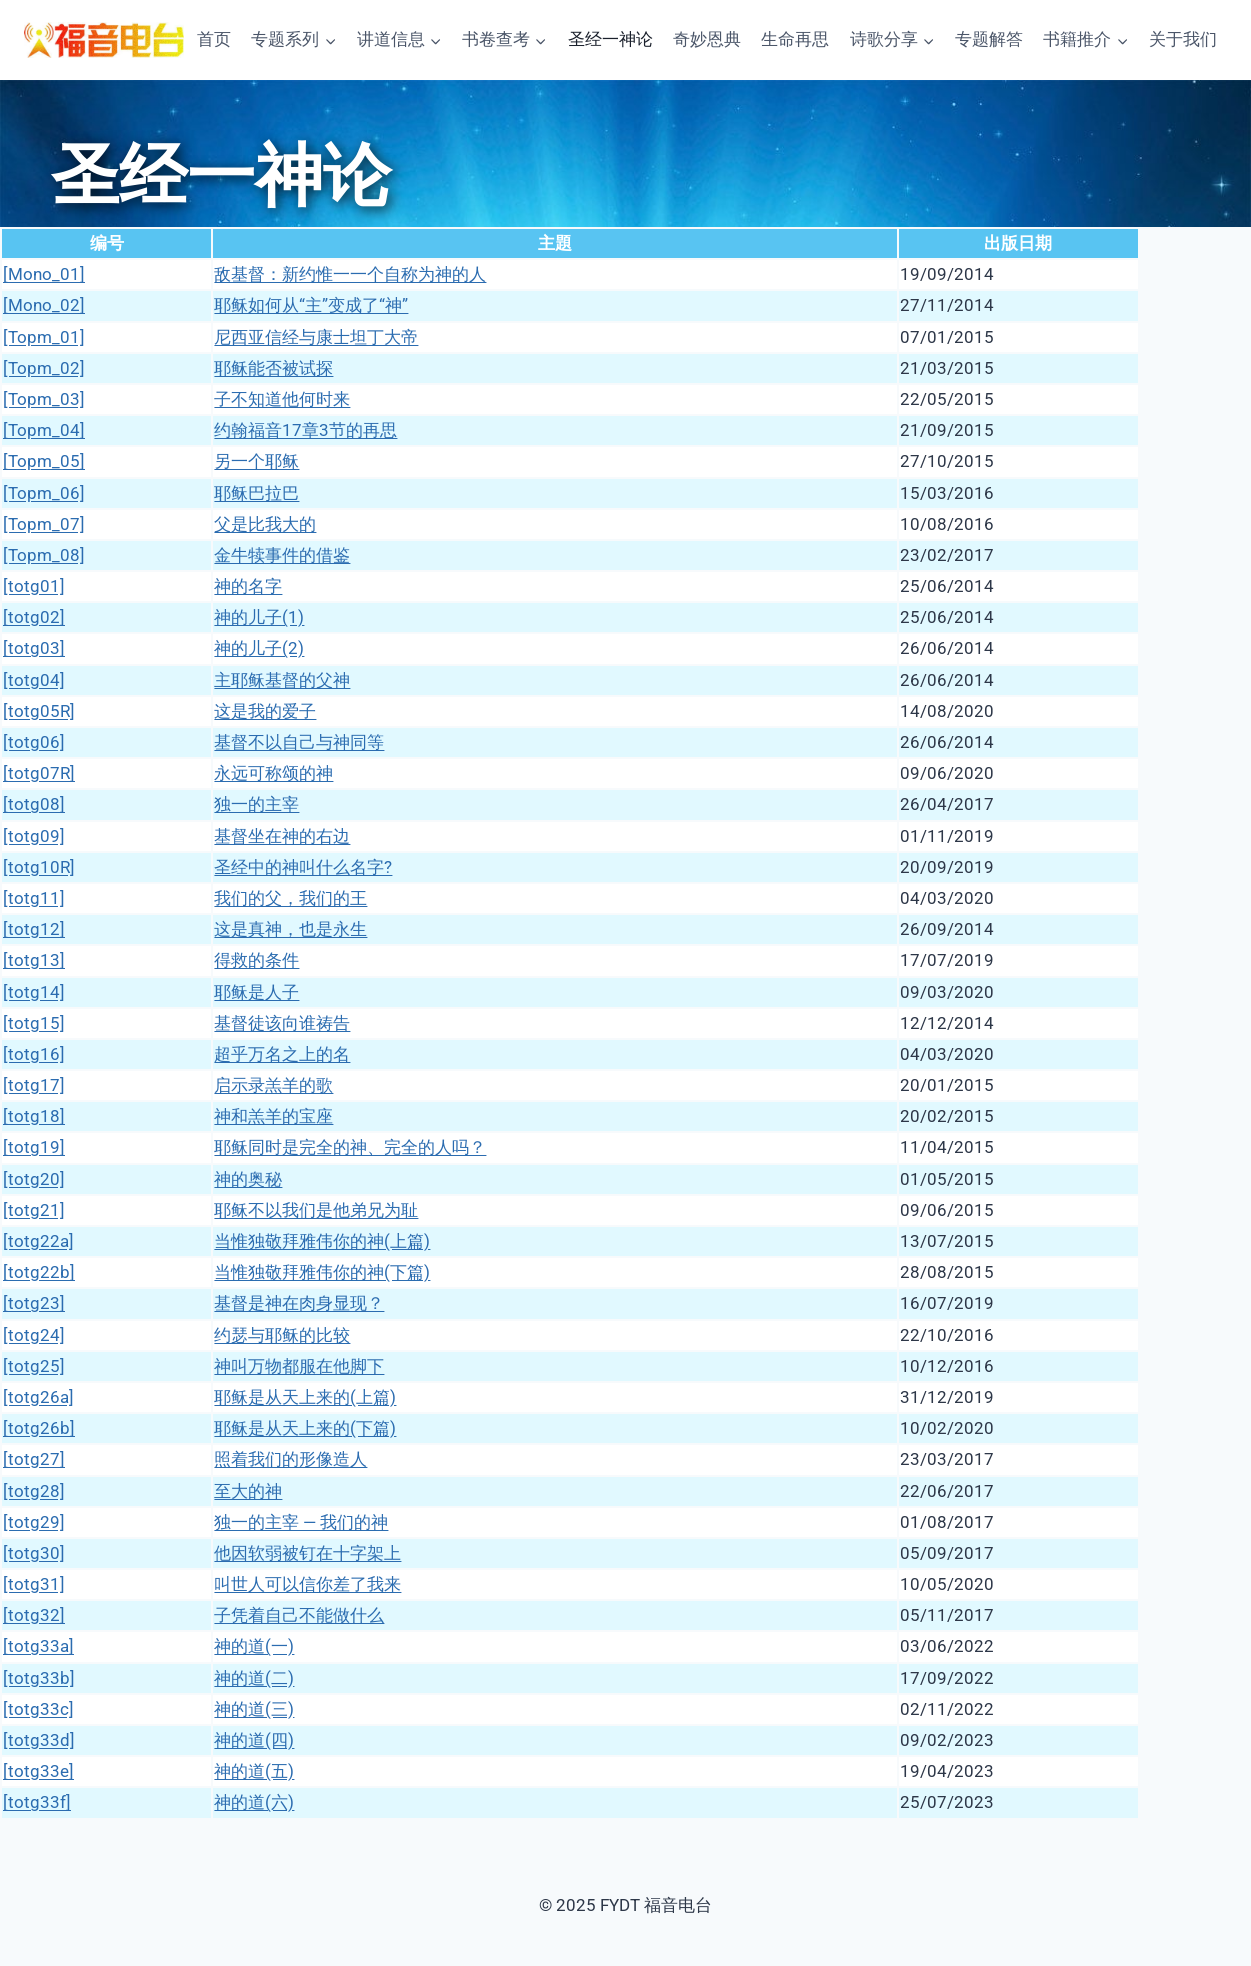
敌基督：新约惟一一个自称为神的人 (350, 274)
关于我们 (1183, 39)
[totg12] (34, 929)
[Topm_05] (44, 461)
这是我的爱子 (265, 711)
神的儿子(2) (259, 648)
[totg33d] (39, 1740)
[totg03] (34, 648)
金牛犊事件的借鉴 (282, 555)
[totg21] (34, 1210)
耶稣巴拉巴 (256, 493)
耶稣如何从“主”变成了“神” (311, 305)
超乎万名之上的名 (282, 1054)
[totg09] (34, 836)
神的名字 (248, 586)
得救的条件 (256, 960)
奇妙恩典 (707, 39)
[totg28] (34, 1491)
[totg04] (34, 680)
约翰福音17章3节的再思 (305, 430)
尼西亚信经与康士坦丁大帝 (316, 337)
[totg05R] (39, 711)
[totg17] (34, 1085)
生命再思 (795, 39)
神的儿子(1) (259, 617)
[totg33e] (38, 1771)
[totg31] (34, 1584)
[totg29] (34, 1522)
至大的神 (248, 1491)
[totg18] (34, 1116)
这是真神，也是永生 (290, 929)
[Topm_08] (44, 555)
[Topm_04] (44, 430)
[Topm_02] (44, 368)
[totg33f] (37, 1802)
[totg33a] (38, 1646)
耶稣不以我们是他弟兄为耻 (316, 1210)
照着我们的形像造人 (290, 1459)
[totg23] (34, 1303)
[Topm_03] (44, 399)
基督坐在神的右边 (282, 836)
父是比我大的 (265, 524)
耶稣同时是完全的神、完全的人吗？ (350, 1147)
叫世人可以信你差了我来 (307, 1584)
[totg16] (34, 1054)
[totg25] (34, 1366)
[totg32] (34, 1615)
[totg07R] (39, 773)
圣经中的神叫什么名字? (303, 867)
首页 (214, 39)
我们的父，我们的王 (290, 898)
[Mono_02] (44, 305)
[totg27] (34, 1459)
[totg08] (34, 804)
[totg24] (34, 1335)
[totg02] (34, 617)
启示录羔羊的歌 (273, 1085)
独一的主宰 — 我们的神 (301, 1522)
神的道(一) (254, 1646)
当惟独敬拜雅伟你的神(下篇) (322, 1272)
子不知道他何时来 (282, 399)
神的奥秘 (248, 1179)
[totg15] (34, 1023)
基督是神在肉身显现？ (299, 1303)
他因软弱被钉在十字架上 (307, 1553)
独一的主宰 (256, 804)
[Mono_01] (44, 274)
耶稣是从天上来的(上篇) (305, 1397)
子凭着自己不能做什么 (299, 1615)
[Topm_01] (44, 337)
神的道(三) (254, 1709)
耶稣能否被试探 (273, 368)
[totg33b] (39, 1678)
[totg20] (34, 1179)
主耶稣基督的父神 (282, 680)
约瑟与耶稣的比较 (282, 1335)
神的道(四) (254, 1740)
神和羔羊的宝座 (273, 1116)
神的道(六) (254, 1802)
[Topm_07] (44, 524)
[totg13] (34, 960)
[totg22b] (39, 1272)
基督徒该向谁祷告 (282, 1023)
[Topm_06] (44, 493)
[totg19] (34, 1147)
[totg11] (34, 898)
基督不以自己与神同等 (299, 742)
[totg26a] (38, 1397)
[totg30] (34, 1553)
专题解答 (989, 39)
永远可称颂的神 (273, 773)
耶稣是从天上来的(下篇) (305, 1428)
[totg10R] (39, 867)
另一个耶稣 (256, 461)
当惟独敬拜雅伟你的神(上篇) (322, 1241)
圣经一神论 (610, 39)
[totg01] (34, 586)
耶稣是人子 (256, 992)
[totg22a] (38, 1241)
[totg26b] (39, 1428)
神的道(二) (254, 1678)
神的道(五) (254, 1771)
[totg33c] (38, 1709)
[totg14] (34, 992)
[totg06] (34, 742)
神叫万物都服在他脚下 (299, 1366)
